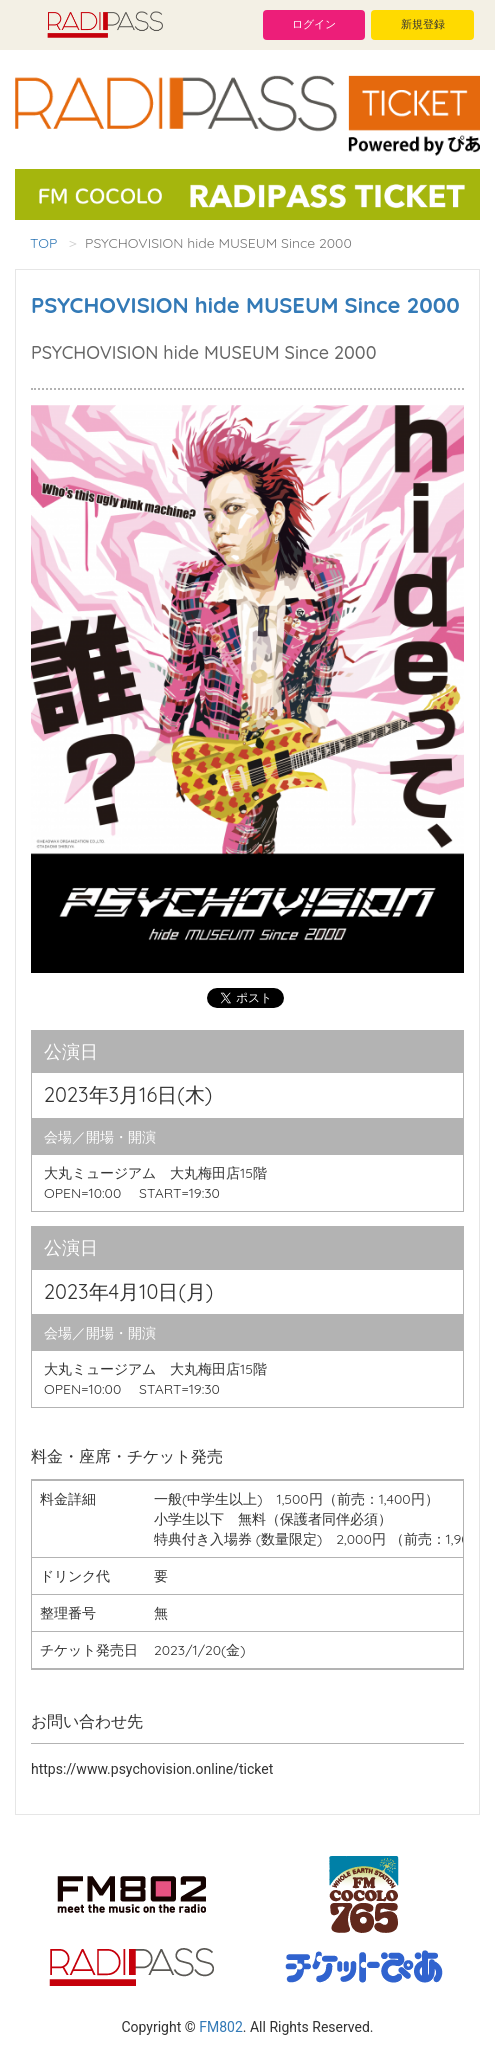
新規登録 (423, 24)
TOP (43, 243)
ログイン (314, 24)
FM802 (221, 2027)
